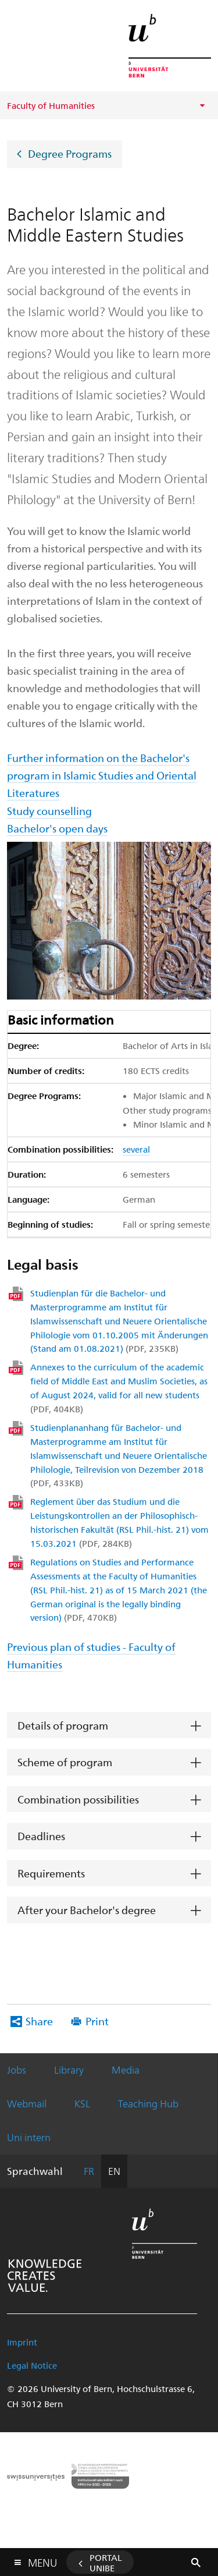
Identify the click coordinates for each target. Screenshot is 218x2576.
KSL (82, 2103)
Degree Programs (70, 153)
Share (39, 2021)
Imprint (22, 2342)
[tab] (109, 1725)
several (136, 1149)
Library (69, 2069)
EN (114, 2170)
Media (126, 2069)
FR (89, 2170)
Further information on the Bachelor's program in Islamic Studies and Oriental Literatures (101, 775)
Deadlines (41, 1836)
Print (97, 2021)
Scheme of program (64, 1762)
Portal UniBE (106, 2563)
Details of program (62, 1725)
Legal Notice (32, 2365)
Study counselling (49, 810)
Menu (42, 2560)
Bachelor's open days (57, 828)
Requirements (51, 1873)
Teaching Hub (148, 2103)
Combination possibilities (78, 1799)
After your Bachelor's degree (86, 1909)
